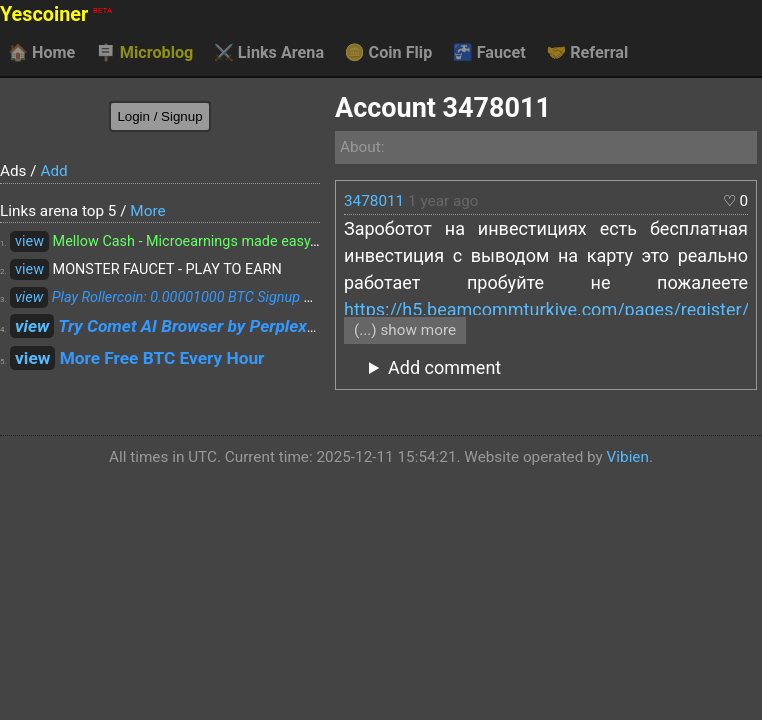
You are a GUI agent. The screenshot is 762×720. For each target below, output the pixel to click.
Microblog (145, 53)
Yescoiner (56, 14)
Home (41, 53)
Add (53, 171)
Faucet (489, 53)
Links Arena (269, 53)
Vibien (628, 457)
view (29, 241)
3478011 (374, 201)
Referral (587, 53)
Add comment (444, 367)
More (147, 211)
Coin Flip (389, 53)
